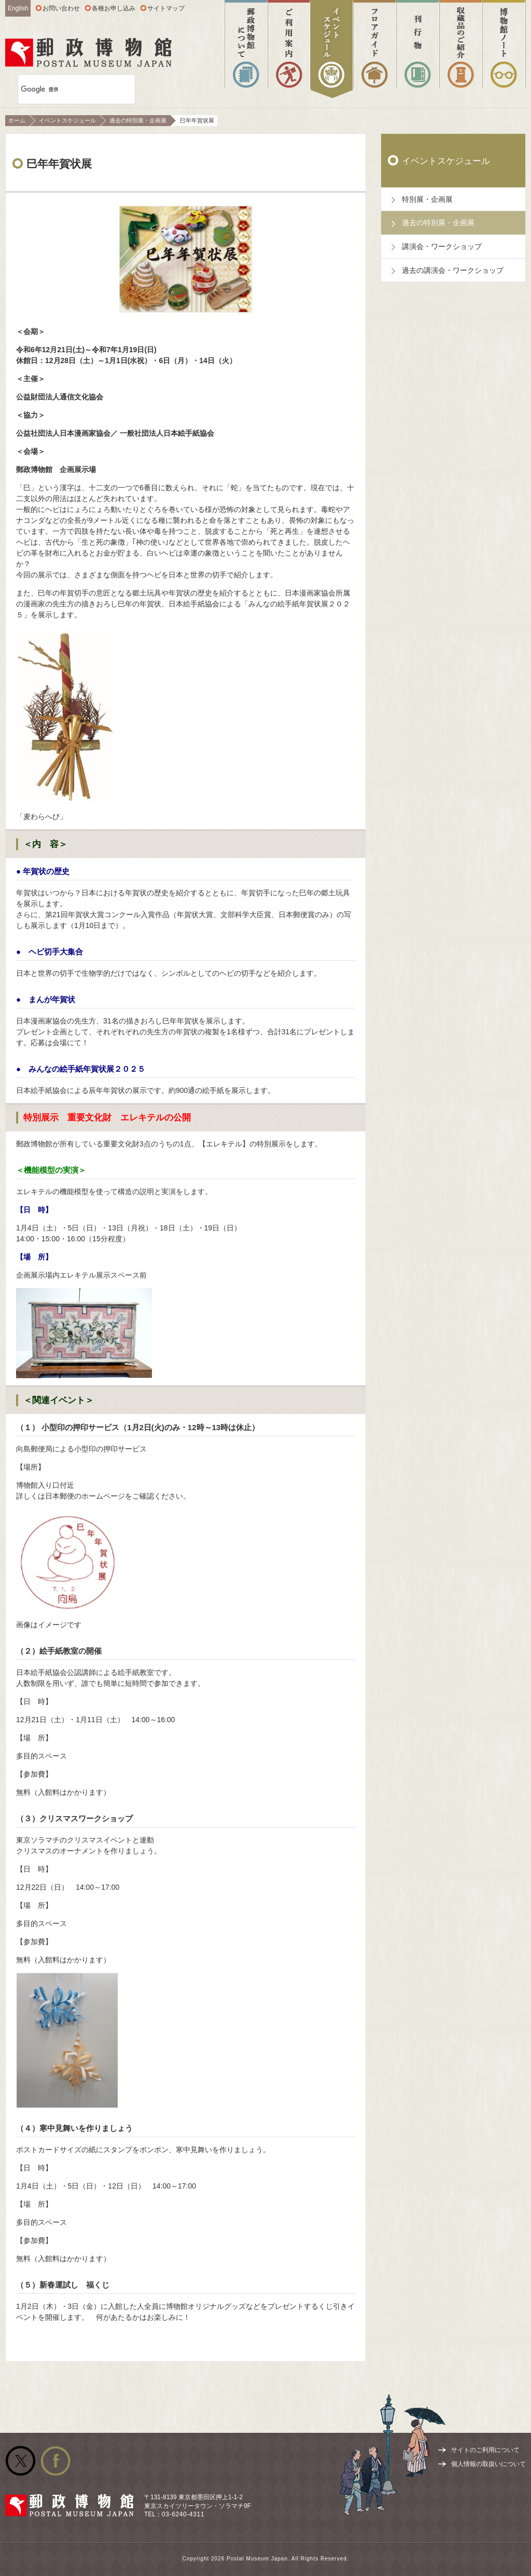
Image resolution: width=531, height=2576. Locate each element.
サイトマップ (166, 8)
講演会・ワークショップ (442, 246)
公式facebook (55, 2461)
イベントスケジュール (67, 120)
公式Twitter (20, 2461)
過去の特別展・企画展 (137, 120)
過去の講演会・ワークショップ (453, 270)
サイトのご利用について (485, 2450)
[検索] (64, 89)
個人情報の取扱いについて (488, 2464)
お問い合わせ (61, 8)
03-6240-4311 (183, 2514)
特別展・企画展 (427, 199)
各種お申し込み (113, 8)
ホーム (16, 120)
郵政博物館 (88, 52)
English (18, 8)
